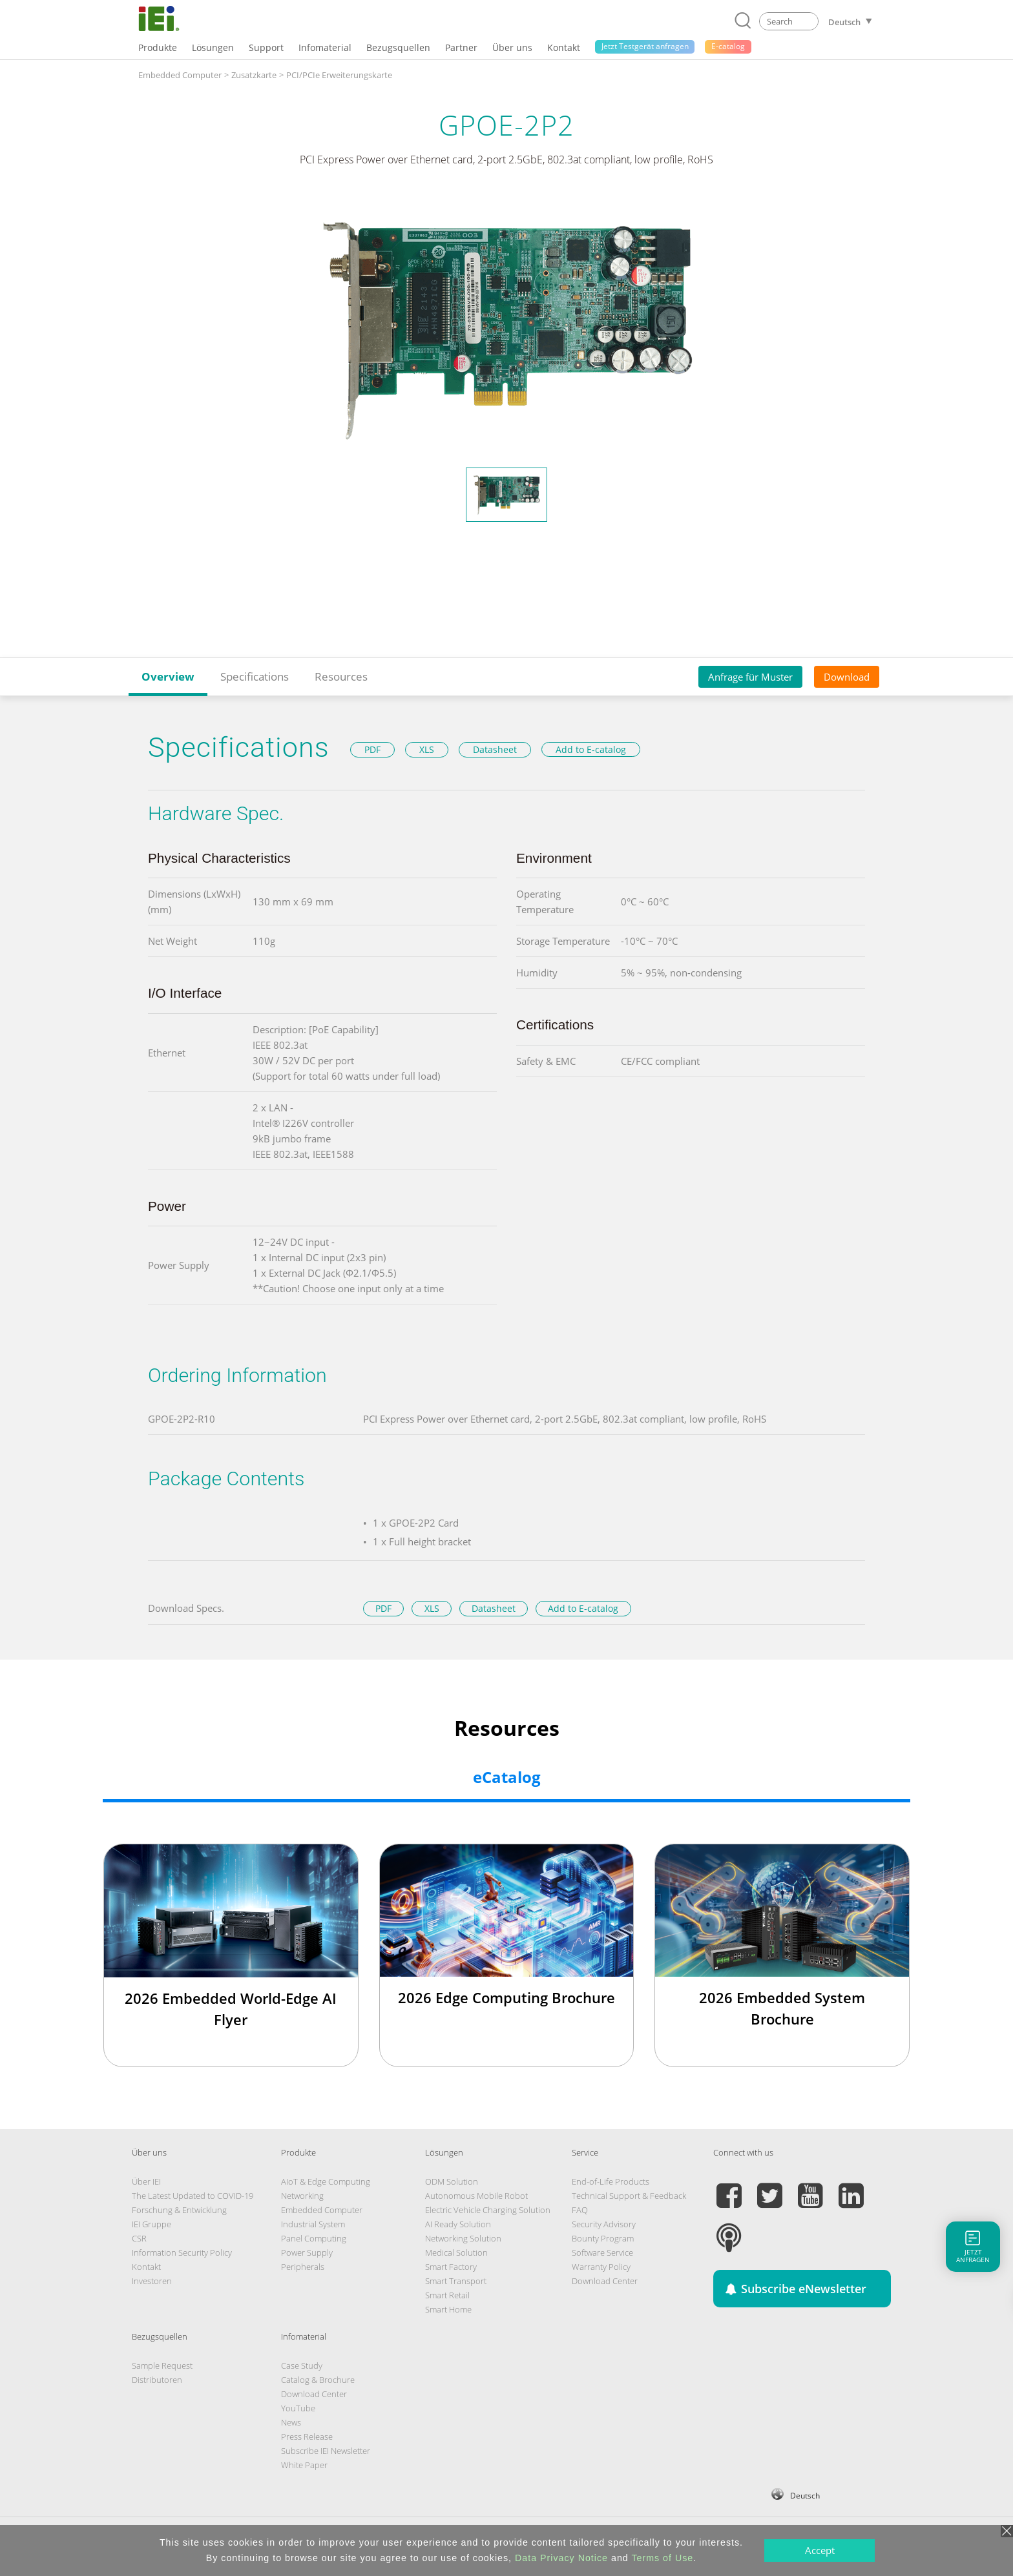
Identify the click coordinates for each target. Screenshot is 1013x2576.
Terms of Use (662, 2558)
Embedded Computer (180, 75)
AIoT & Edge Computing (325, 2181)
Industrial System (313, 2224)
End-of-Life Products (610, 2181)
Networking (302, 2195)
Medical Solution (456, 2252)
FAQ (580, 2210)
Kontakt (146, 2266)
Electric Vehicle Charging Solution (487, 2210)
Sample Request (162, 2365)
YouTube (298, 2408)
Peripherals (302, 2266)
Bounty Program (603, 2238)
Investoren (152, 2281)
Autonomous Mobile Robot (476, 2195)
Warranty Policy (601, 2266)
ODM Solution (451, 2181)
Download (847, 676)
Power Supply (307, 2252)
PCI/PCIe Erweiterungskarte (339, 75)
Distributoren (157, 2379)
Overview (167, 676)
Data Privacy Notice (561, 2558)
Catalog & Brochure (318, 2379)
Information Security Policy (182, 2252)
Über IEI (146, 2181)
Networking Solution (463, 2238)
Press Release (307, 2436)
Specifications (254, 676)
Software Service (602, 2252)
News (291, 2422)
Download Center (605, 2281)
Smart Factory (451, 2266)
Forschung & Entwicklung (179, 2210)
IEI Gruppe (151, 2224)
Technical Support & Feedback (629, 2195)
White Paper (304, 2465)
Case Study (301, 2365)
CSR (139, 2238)
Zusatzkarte (254, 75)
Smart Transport (455, 2281)
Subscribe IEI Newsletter (325, 2451)
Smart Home (448, 2309)
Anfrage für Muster (750, 676)
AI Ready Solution (458, 2224)
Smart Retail (447, 2295)
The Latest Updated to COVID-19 (192, 2195)
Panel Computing (313, 2238)
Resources (341, 676)
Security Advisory (604, 2224)
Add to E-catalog (591, 749)
